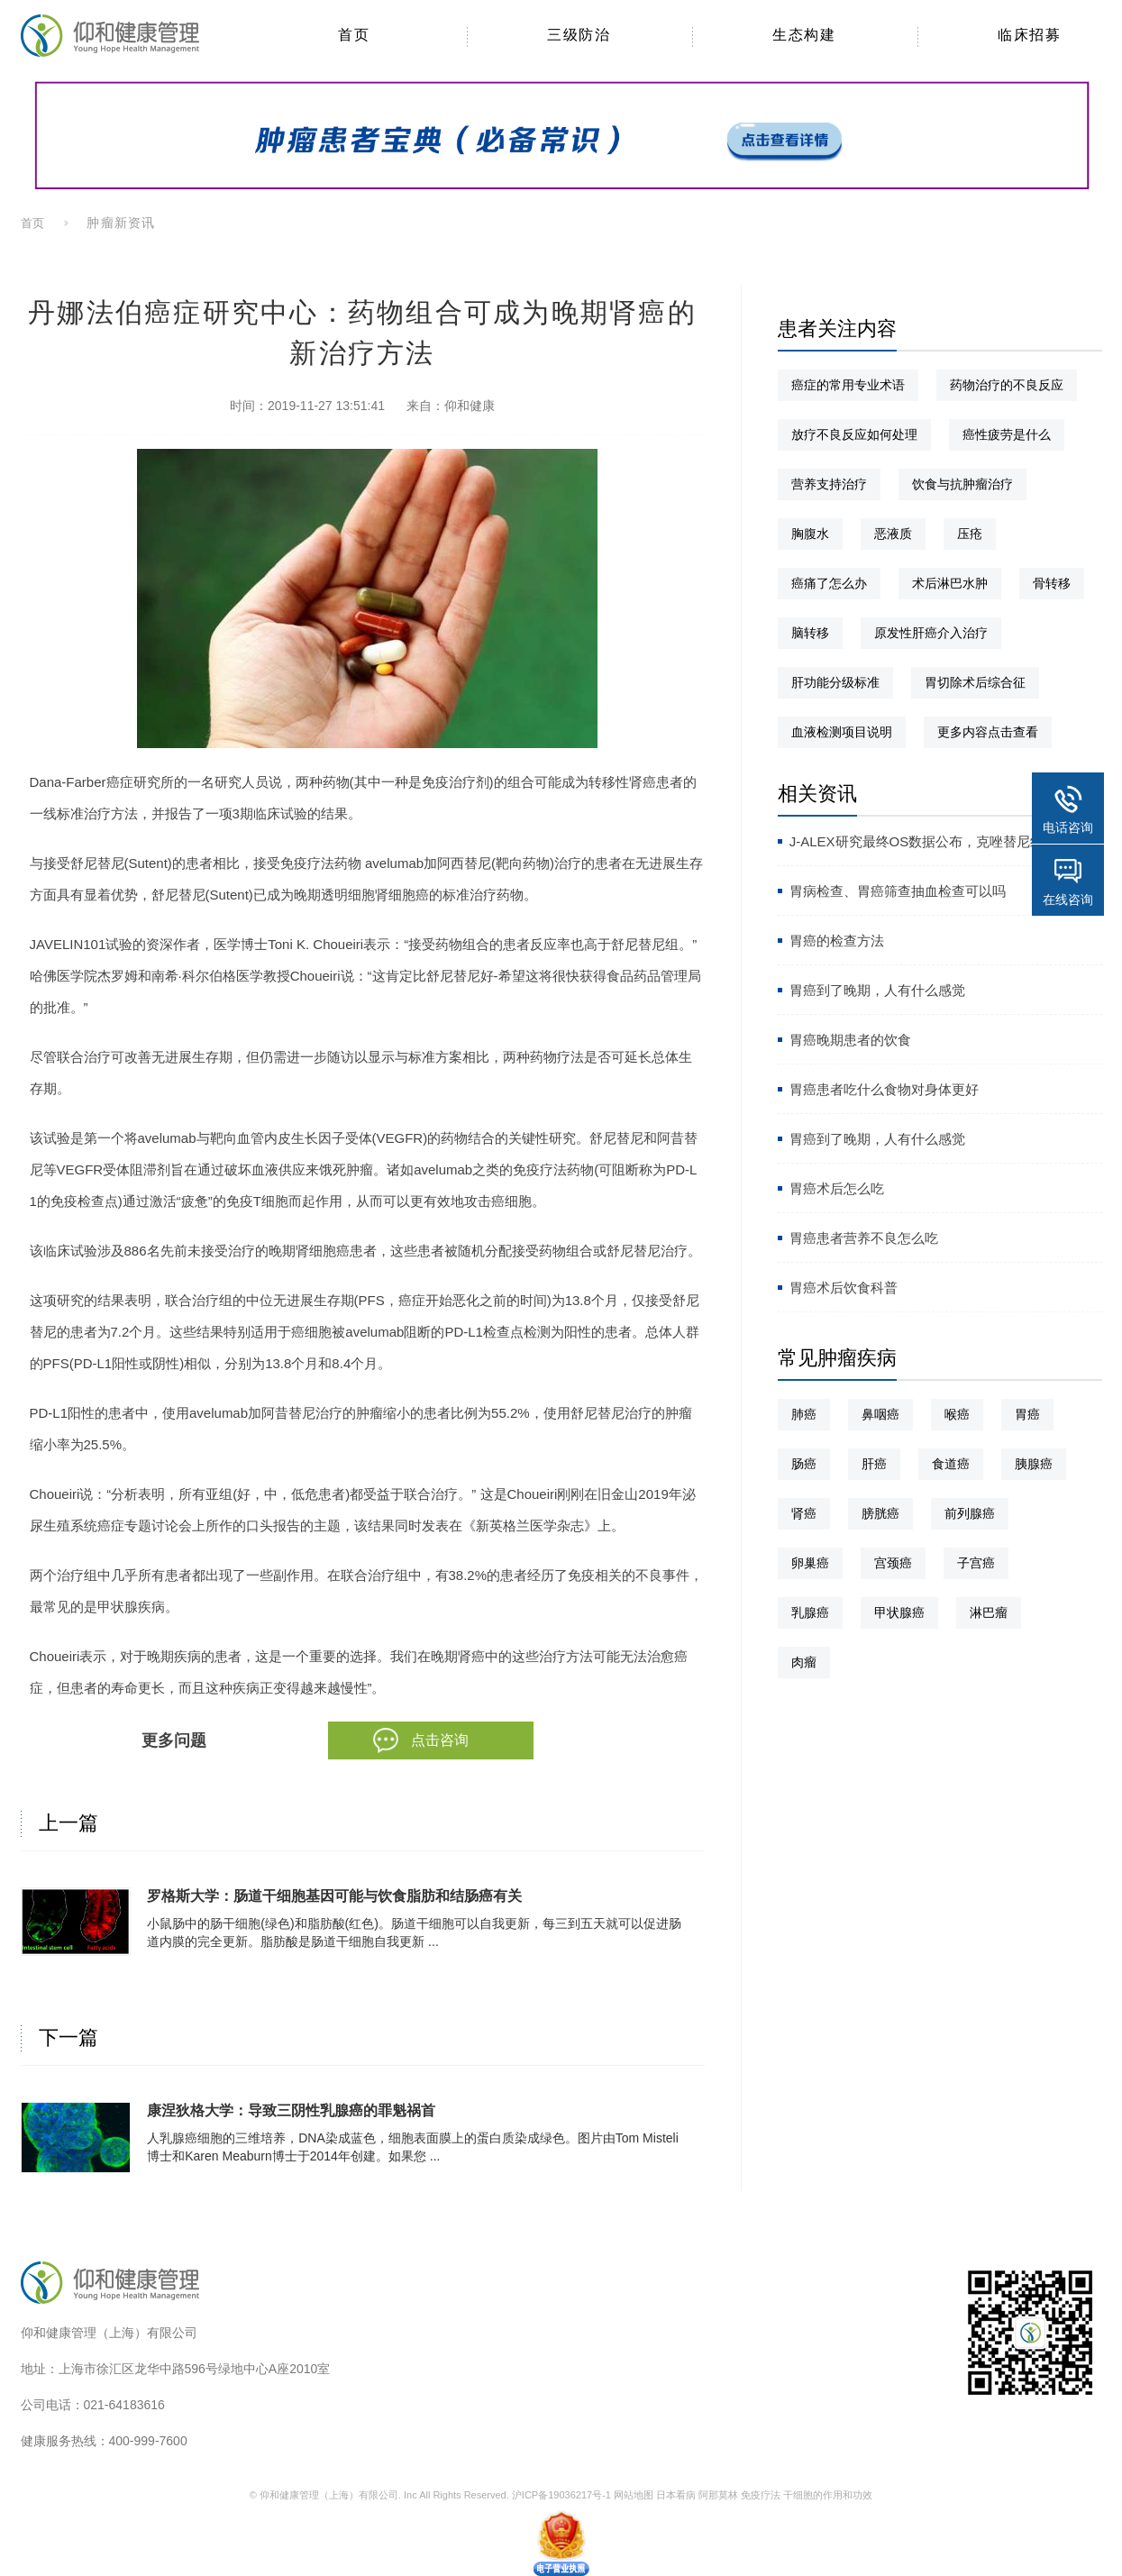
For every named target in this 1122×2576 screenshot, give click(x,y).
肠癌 (803, 1464)
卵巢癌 (810, 1563)
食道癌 (951, 1464)
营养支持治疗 (829, 484)
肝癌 (874, 1464)
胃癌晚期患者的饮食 (850, 1039)
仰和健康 (469, 405)
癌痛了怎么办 (829, 583)
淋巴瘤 (989, 1612)
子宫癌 (976, 1563)
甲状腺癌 (899, 1612)
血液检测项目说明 (841, 732)
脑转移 (810, 633)
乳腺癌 (810, 1612)
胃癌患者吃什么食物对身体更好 (884, 1089)
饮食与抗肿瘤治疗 (962, 484)
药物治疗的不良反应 (1006, 385)
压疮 (969, 533)
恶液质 (893, 533)
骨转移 (1052, 583)
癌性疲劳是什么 (1006, 434)
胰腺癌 (1034, 1464)
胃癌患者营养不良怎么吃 (863, 1238)
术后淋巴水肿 (950, 583)
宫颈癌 (893, 1563)
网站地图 (633, 2494)
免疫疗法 (760, 2494)
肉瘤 (803, 1662)
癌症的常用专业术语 (848, 385)
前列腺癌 (969, 1513)
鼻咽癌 (880, 1414)
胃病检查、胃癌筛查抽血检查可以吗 (897, 891)
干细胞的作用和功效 (827, 2494)
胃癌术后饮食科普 (843, 1287)
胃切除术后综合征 (975, 682)
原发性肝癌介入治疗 (931, 633)
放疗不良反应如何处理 (854, 434)
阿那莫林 (718, 2494)
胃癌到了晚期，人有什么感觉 (877, 990)
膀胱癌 (880, 1513)
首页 (33, 223)
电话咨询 (1068, 827)
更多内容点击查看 (987, 732)
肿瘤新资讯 (120, 222)
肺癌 (803, 1414)
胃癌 (1027, 1414)
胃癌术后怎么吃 (836, 1188)
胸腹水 (810, 533)
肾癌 (803, 1513)
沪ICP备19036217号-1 (561, 2494)
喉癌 (957, 1414)
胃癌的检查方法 (836, 940)
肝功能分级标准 (835, 682)
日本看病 (676, 2494)
